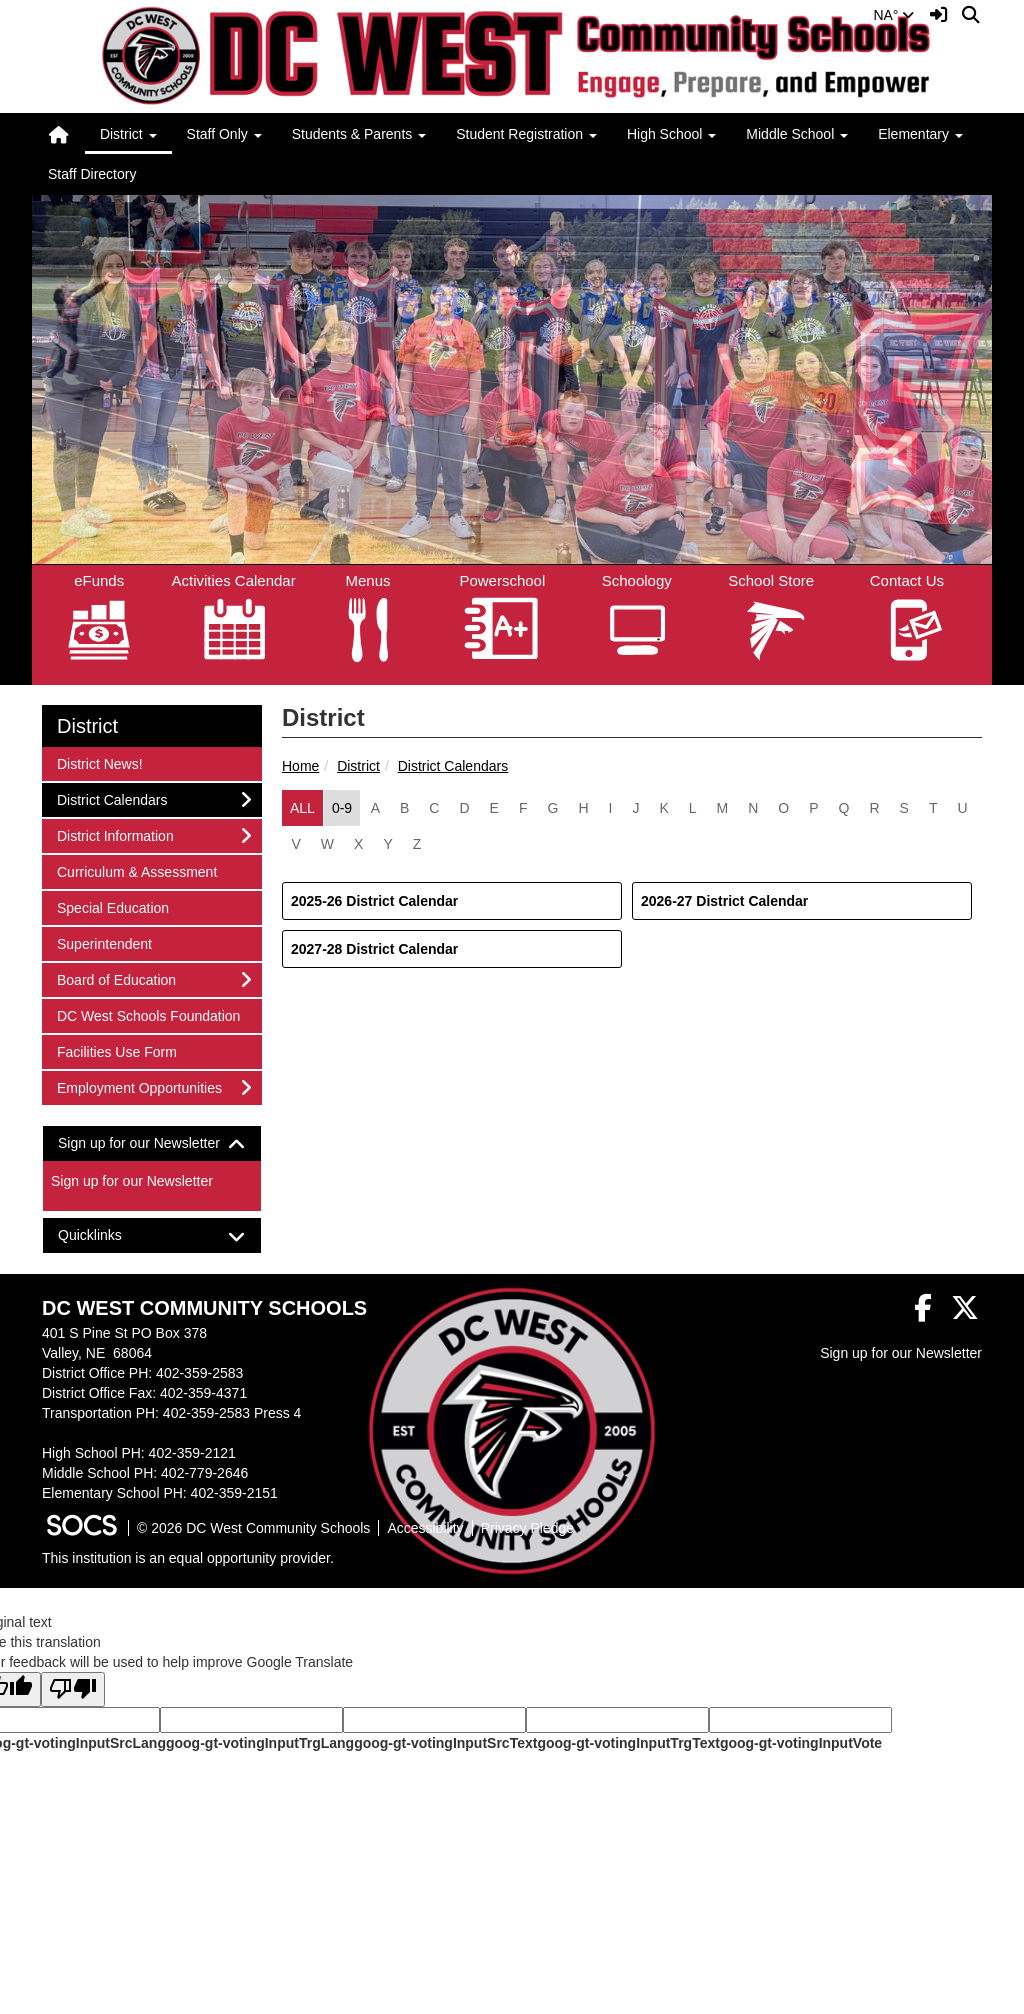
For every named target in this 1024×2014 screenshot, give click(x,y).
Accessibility (425, 1528)
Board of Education (116, 978)
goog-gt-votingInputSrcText (445, 1743)
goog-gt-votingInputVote (801, 1743)
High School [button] (671, 134)
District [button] (128, 134)
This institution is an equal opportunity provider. (188, 1558)
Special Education (112, 906)
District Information (115, 834)
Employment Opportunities (139, 1086)
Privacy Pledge (527, 1528)
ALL (302, 808)
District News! (99, 762)
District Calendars (453, 766)
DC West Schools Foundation (148, 1014)
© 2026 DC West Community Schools (253, 1528)
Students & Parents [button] (359, 134)
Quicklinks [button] (107, 1235)
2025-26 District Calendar (374, 901)
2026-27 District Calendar (724, 901)
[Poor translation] (73, 1689)
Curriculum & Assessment (136, 870)
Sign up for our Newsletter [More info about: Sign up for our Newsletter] (132, 1181)
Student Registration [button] (526, 134)
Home (300, 766)
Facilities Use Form (116, 1050)
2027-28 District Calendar (374, 949)
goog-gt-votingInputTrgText (628, 1743)
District (358, 766)
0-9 (342, 808)
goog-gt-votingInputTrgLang (260, 1743)
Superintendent (104, 942)
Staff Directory (92, 174)
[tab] (152, 1143)
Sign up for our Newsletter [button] (152, 1143)
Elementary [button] (920, 134)
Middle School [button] (797, 134)
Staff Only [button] (224, 134)
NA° (893, 15)
